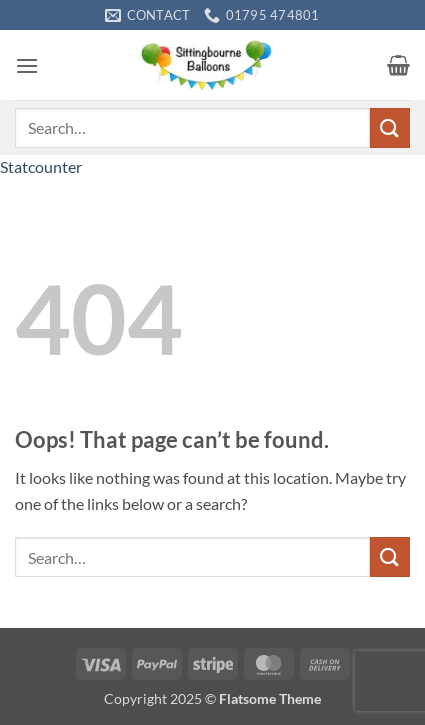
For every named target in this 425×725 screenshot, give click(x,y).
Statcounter (41, 166)
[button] (27, 65)
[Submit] (390, 127)
